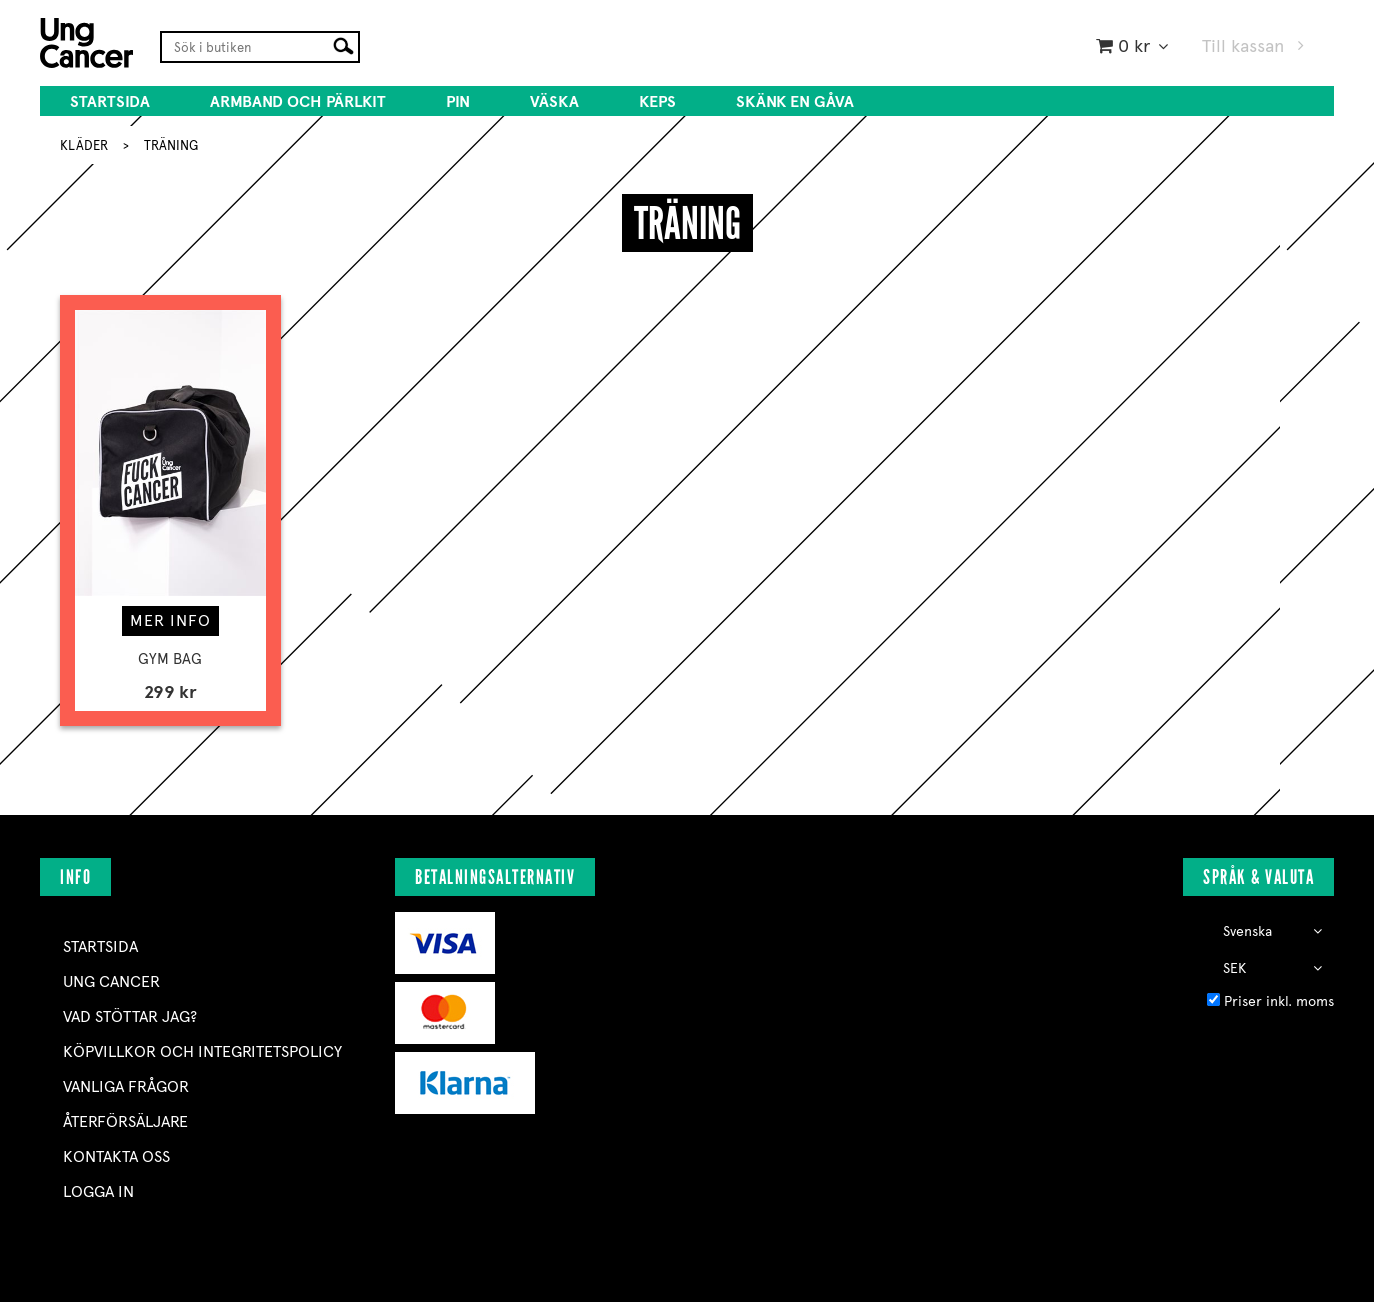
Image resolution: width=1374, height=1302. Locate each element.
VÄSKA (554, 101)
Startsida (110, 101)
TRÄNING (171, 145)
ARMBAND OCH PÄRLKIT (298, 101)
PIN (458, 101)
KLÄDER (84, 145)
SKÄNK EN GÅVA (795, 101)
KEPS (657, 101)
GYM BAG (170, 659)
